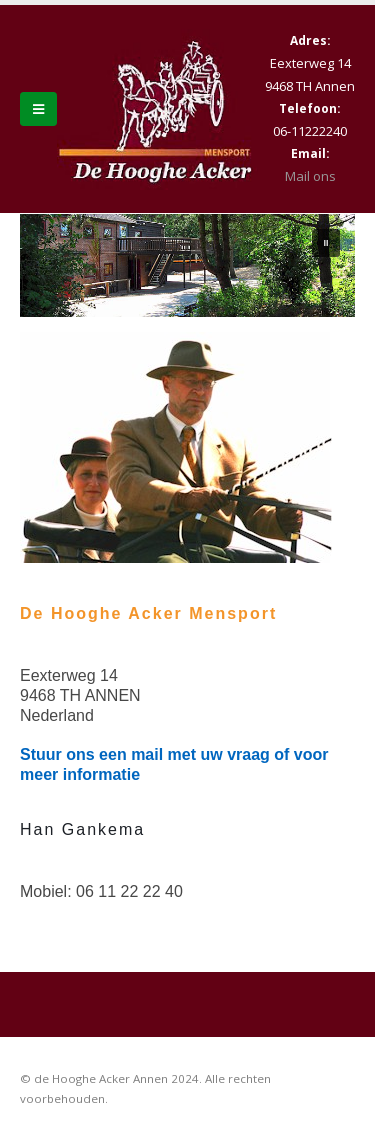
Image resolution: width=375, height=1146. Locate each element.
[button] (326, 243)
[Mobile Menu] (38, 109)
